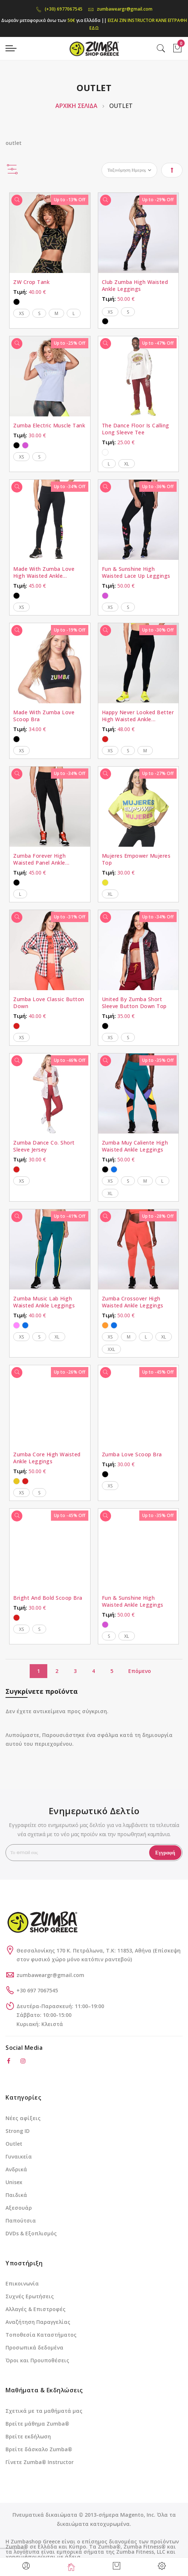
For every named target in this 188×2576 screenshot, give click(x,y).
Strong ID (17, 2130)
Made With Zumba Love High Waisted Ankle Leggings (43, 572)
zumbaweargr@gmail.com (120, 9)
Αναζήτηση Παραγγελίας (37, 2321)
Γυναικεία (18, 2156)
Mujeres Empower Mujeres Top (136, 859)
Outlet (13, 2143)
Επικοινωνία (22, 2283)
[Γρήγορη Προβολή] (16, 200)
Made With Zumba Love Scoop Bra (43, 716)
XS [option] (21, 313)
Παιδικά (16, 2194)
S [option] (39, 313)
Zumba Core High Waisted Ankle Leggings (47, 1458)
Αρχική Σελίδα (77, 106)
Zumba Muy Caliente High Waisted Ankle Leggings (135, 1146)
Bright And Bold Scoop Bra (47, 1597)
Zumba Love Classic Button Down (48, 1003)
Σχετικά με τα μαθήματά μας (43, 2410)
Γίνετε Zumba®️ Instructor (39, 2462)
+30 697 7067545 (37, 1990)
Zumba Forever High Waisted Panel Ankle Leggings (39, 859)
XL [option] (126, 464)
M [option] (56, 313)
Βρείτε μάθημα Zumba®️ (37, 2423)
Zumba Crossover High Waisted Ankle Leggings (132, 1302)
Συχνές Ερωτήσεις (29, 2296)
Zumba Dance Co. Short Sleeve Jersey (44, 1146)
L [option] (74, 313)
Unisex (13, 2182)
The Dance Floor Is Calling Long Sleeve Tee (135, 429)
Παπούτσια (20, 2220)
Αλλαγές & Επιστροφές (35, 2309)
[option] (16, 302)
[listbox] (49, 301)
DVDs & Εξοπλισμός (31, 2233)
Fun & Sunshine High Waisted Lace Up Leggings (136, 572)
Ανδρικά (16, 2169)
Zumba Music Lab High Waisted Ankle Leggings (44, 1302)
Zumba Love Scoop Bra (132, 1454)
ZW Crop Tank (31, 281)
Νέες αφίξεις (23, 2118)
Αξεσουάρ (18, 2207)
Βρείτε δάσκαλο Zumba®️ (38, 2449)
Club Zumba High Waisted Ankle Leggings (135, 285)
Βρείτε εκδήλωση (28, 2436)
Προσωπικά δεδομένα (34, 2347)
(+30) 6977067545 (59, 9)
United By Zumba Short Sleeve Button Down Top (134, 1003)
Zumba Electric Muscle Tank (49, 425)
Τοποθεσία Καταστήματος (41, 2334)
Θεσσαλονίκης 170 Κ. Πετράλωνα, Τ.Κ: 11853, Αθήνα (84, 1950)
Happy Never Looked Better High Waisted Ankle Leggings (138, 716)
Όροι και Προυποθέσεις (37, 2360)
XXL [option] (111, 1349)
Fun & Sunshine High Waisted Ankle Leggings (132, 1601)
